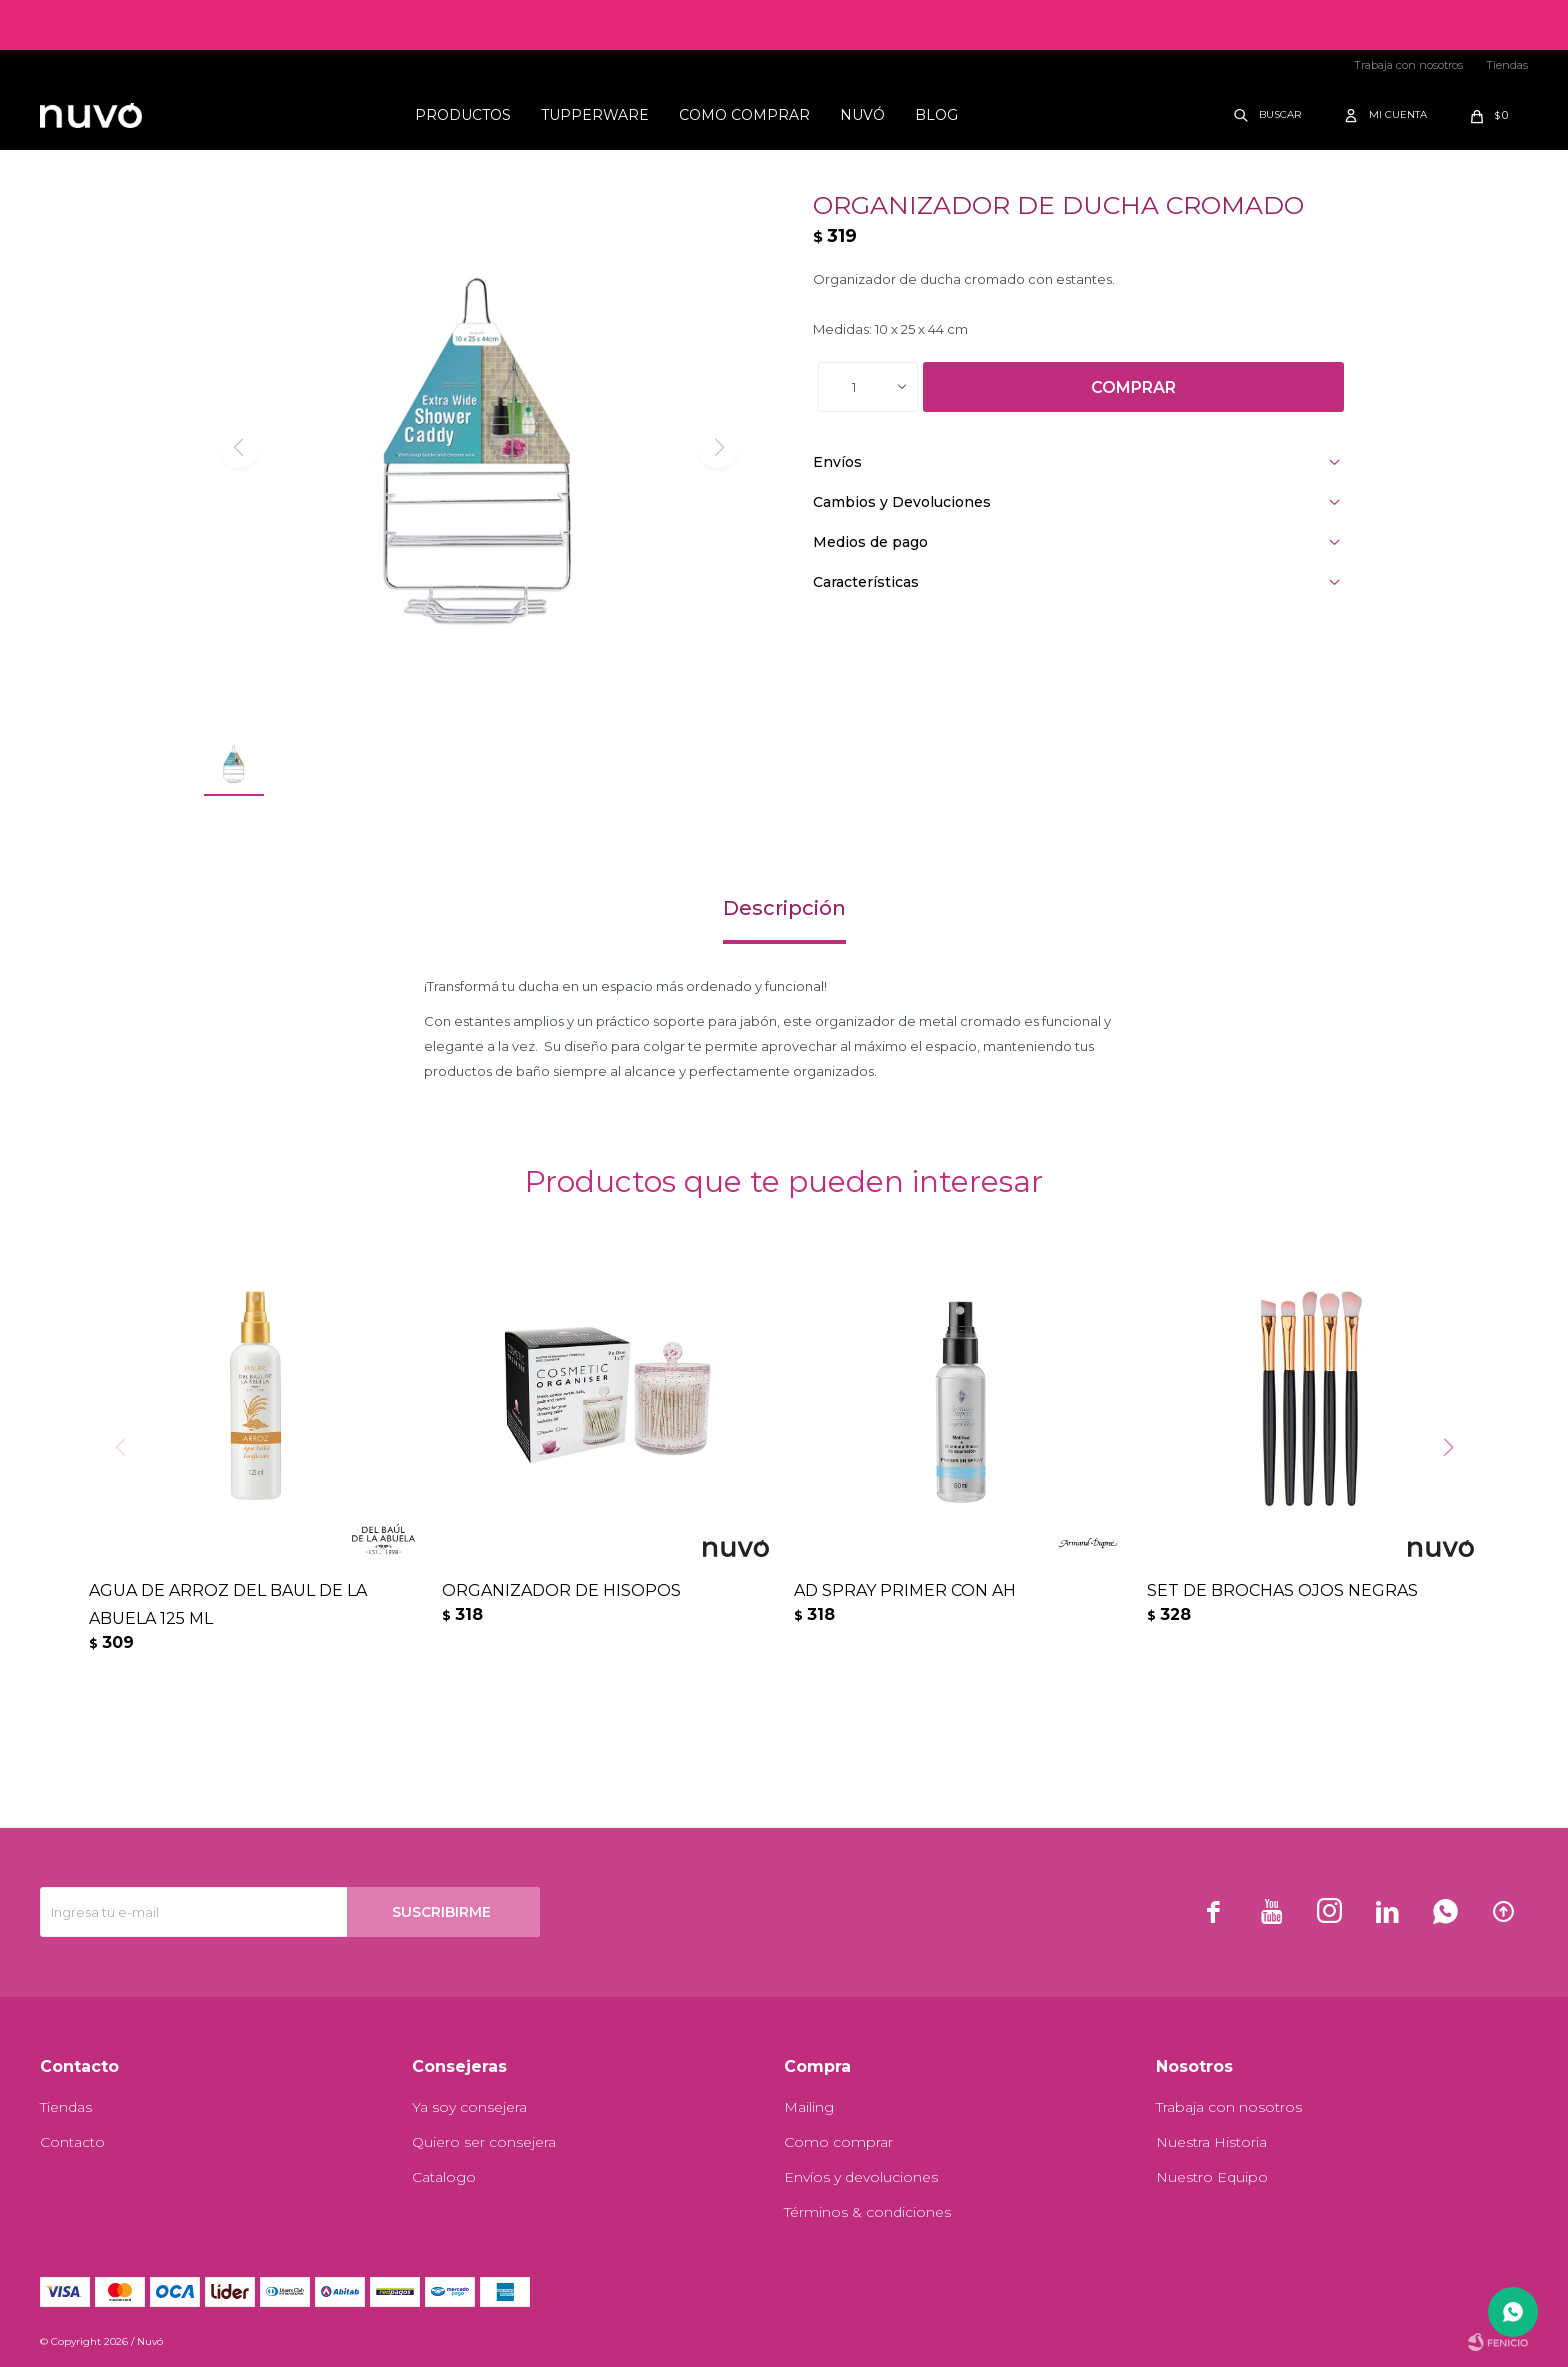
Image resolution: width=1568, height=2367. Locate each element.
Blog (936, 115)
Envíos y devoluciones (861, 2177)
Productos (463, 115)
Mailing (809, 2107)
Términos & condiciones (867, 2212)
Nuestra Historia (1211, 2142)
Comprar (1133, 387)
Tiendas (1507, 65)
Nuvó (862, 115)
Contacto (72, 2142)
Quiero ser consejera (484, 2142)
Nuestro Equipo (1212, 2177)
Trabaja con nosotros (1408, 65)
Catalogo (444, 2177)
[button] (1455, 1488)
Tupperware (595, 115)
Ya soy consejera (469, 2107)
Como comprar (744, 115)
